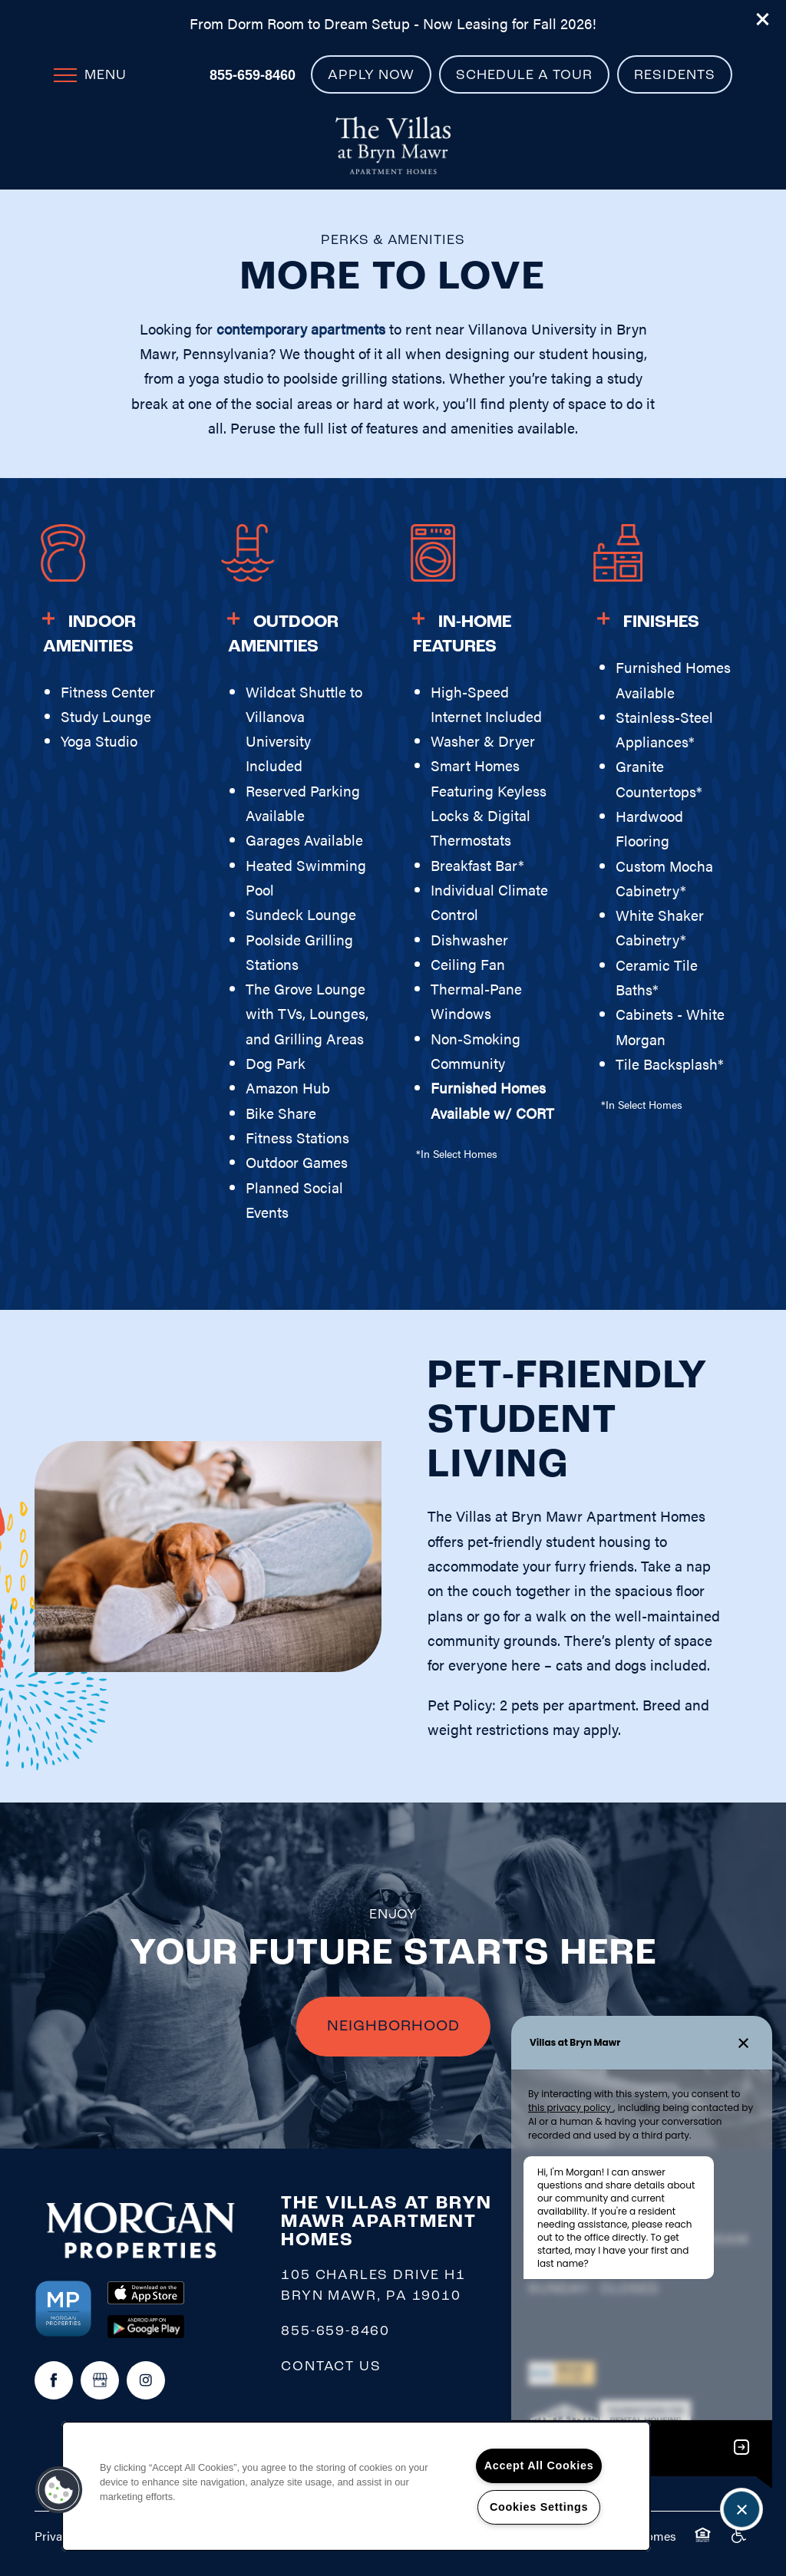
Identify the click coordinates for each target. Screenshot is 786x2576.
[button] (763, 19)
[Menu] (90, 74)
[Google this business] (100, 2380)
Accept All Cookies (539, 2465)
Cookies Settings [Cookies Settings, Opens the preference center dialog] (539, 2507)
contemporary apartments (300, 328)
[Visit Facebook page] (54, 2380)
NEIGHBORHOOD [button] (393, 2026)
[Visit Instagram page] (146, 2380)
